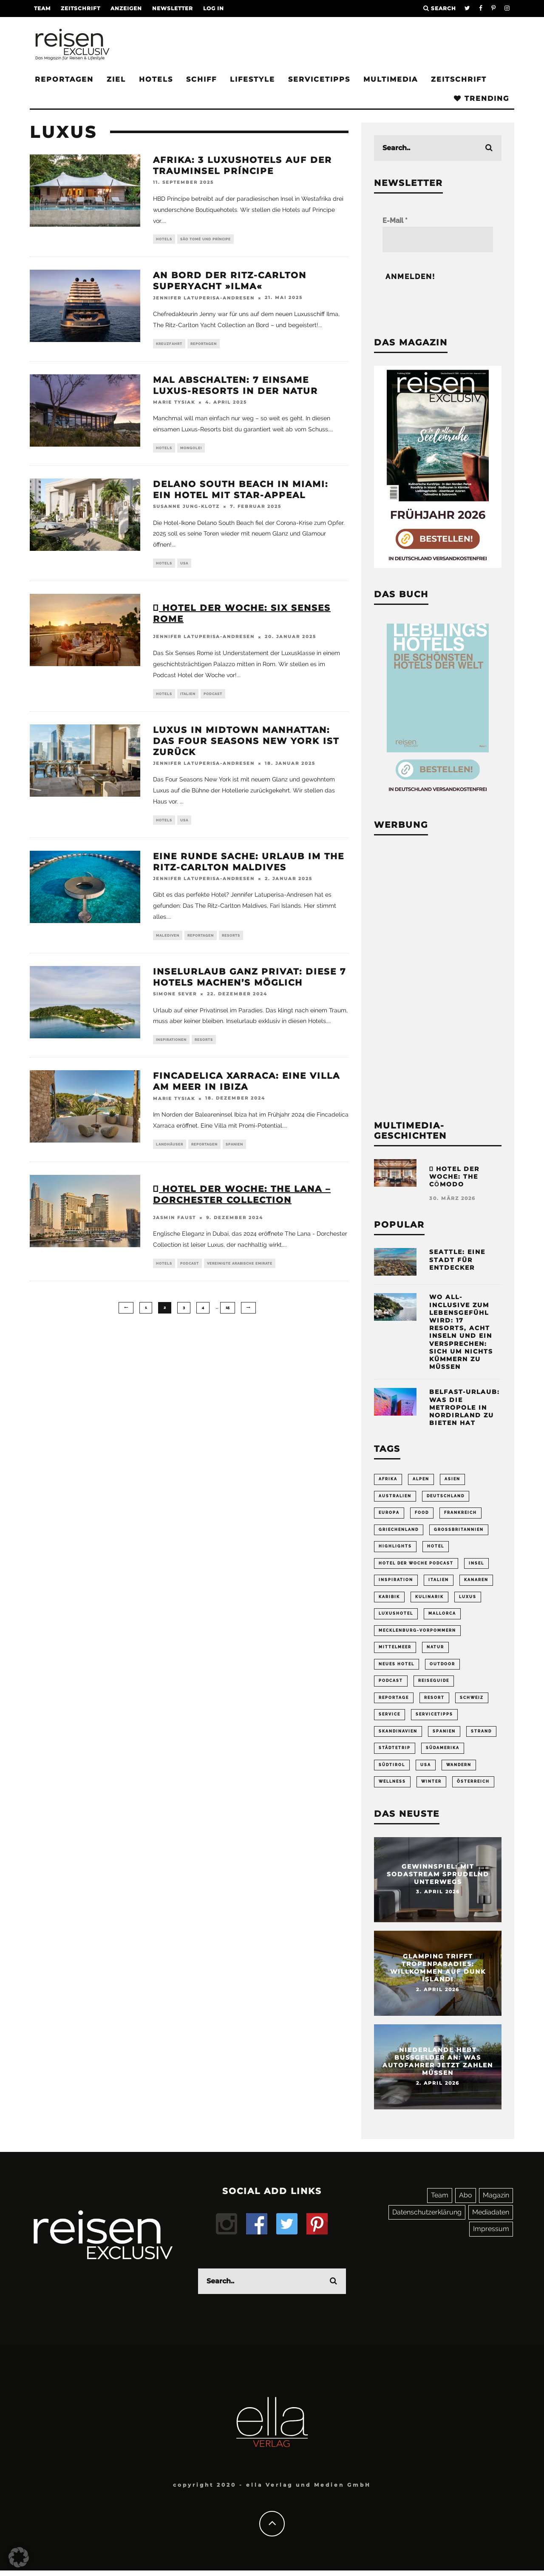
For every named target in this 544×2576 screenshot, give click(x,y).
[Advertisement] (438, 975)
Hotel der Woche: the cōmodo (454, 1176)
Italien (188, 698)
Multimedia (390, 79)
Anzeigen (126, 8)
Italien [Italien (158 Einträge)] (438, 1581)
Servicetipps (319, 79)
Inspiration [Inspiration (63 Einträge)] (396, 1581)
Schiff (201, 79)
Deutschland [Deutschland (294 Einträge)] (446, 1496)
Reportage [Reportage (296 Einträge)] (394, 1701)
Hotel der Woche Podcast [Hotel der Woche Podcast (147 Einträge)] (416, 1564)
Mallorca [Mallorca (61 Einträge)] (442, 1616)
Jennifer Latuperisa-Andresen (204, 299)
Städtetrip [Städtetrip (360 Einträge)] (395, 1752)
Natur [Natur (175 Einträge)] (435, 1650)
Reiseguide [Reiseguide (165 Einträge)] (433, 1684)
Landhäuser (169, 1153)
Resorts (231, 942)
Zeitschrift (80, 8)
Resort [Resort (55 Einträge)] (434, 1701)
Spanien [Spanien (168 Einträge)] (444, 1735)
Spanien (234, 1153)
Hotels (156, 79)
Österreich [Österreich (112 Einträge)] (473, 1787)
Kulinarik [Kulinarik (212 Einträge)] (429, 1599)
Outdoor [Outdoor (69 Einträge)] (442, 1667)
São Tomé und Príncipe (205, 239)
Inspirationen (171, 1047)
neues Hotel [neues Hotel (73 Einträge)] (396, 1667)
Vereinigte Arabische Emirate (239, 1273)
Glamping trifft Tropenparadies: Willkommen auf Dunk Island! (438, 1973)
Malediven (167, 942)
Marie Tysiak (174, 404)
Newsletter (172, 8)
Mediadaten (490, 2218)
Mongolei (191, 450)
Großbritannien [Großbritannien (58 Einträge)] (459, 1530)
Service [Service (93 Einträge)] (389, 1718)
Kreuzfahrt (169, 345)
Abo (465, 2201)
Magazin (496, 2201)
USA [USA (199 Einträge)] (425, 1769)
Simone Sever (175, 1001)
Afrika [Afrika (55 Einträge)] (388, 1479)
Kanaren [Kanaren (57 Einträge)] (476, 1581)
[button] (18, 2557)
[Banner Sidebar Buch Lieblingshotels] (438, 796)
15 (228, 1318)
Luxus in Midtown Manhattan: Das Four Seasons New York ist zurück (246, 746)
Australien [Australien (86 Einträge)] (395, 1496)
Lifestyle (252, 79)
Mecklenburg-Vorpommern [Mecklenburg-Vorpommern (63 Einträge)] (417, 1633)
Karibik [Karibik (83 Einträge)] (389, 1599)
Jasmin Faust (174, 1227)
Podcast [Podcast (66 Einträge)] (391, 1684)
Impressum (491, 2234)
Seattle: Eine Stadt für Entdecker (457, 1259)
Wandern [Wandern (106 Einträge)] (458, 1769)
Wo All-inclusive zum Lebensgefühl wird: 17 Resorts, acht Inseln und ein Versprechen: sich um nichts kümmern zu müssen (461, 1332)
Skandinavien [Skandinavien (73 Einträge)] (398, 1735)
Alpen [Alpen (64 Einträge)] (421, 1479)
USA (184, 567)
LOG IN (213, 8)
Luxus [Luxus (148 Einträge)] (467, 1599)
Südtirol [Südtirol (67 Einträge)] (392, 1769)
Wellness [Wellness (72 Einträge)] (392, 1787)
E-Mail (395, 221)
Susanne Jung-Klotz (186, 510)
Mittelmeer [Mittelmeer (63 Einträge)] (395, 1650)
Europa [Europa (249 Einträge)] (389, 1513)
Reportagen (64, 79)
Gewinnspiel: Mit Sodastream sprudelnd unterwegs (438, 1879)
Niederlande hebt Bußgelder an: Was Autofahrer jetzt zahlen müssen (437, 2067)
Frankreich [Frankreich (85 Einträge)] (460, 1513)
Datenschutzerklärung (427, 2218)
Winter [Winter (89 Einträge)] (431, 1787)
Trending (481, 98)
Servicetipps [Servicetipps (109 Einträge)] (434, 1718)
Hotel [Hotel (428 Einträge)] (435, 1547)
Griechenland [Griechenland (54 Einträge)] (399, 1530)
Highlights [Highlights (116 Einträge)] (395, 1547)
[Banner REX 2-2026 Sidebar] (438, 565)
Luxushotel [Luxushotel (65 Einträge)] (396, 1616)
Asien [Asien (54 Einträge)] (452, 1479)
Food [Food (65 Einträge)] (422, 1513)
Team (42, 8)
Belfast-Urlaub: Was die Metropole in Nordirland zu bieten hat (464, 1407)
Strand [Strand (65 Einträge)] (481, 1735)
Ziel (116, 79)
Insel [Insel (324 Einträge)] (476, 1564)
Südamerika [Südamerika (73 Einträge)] (442, 1752)
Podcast (213, 698)
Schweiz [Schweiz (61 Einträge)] (472, 1701)
